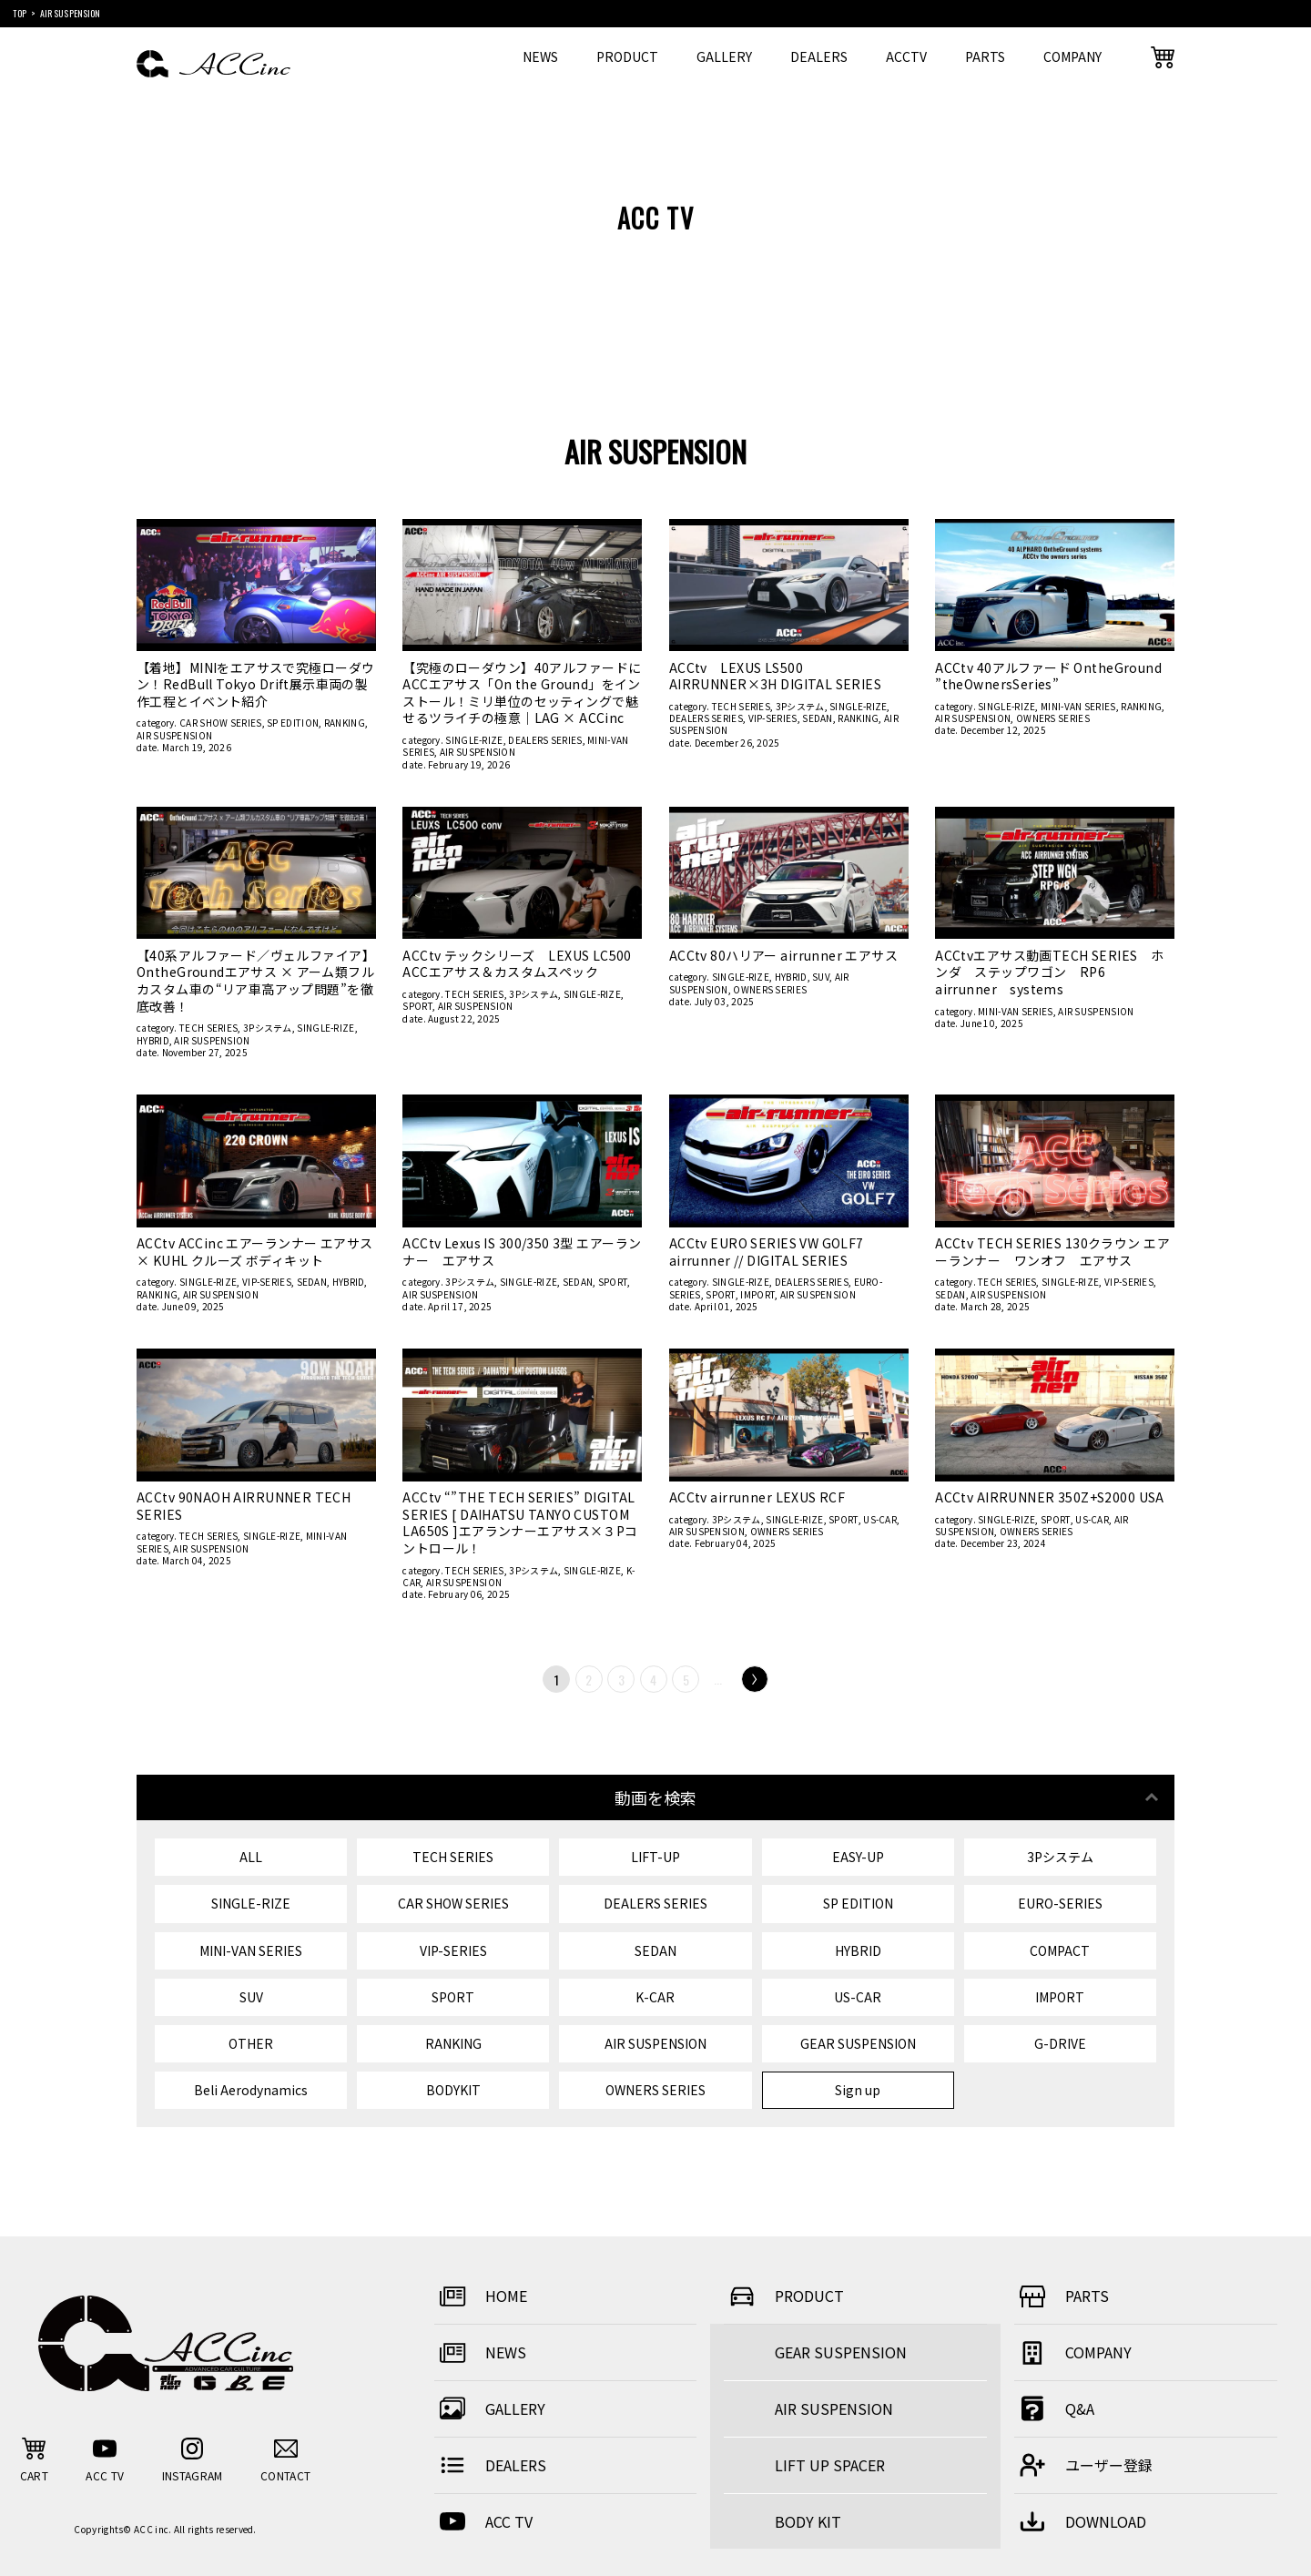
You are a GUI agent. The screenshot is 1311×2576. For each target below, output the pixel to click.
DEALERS (819, 56)
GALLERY (724, 56)
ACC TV (483, 2521)
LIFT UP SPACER (830, 2465)
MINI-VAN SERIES (1078, 706)
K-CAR (655, 1997)
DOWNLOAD (1080, 2521)
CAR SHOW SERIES (220, 722)
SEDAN (817, 718)
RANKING (344, 722)
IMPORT (757, 1294)
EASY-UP (858, 1857)
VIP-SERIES (773, 718)
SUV (820, 976)
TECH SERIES (741, 706)
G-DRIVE (1060, 2043)
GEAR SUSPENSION (858, 2043)
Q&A (1054, 2408)
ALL (250, 1857)
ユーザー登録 (1083, 2465)
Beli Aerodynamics (251, 2090)
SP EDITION (293, 722)
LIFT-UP (655, 1857)
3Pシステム (800, 706)
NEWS (540, 56)
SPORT (417, 1006)
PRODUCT (627, 56)
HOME (480, 2296)
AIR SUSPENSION (174, 735)
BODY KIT (808, 2521)
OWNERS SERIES (1053, 718)
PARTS (985, 56)
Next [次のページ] (754, 1679)
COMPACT (1060, 1950)
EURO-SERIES (1060, 1903)
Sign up (857, 2090)
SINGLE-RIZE (474, 740)
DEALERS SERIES (545, 740)
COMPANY (1072, 56)
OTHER (251, 2043)
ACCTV (906, 56)
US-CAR (880, 1519)
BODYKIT (453, 2090)
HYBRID (153, 1040)
